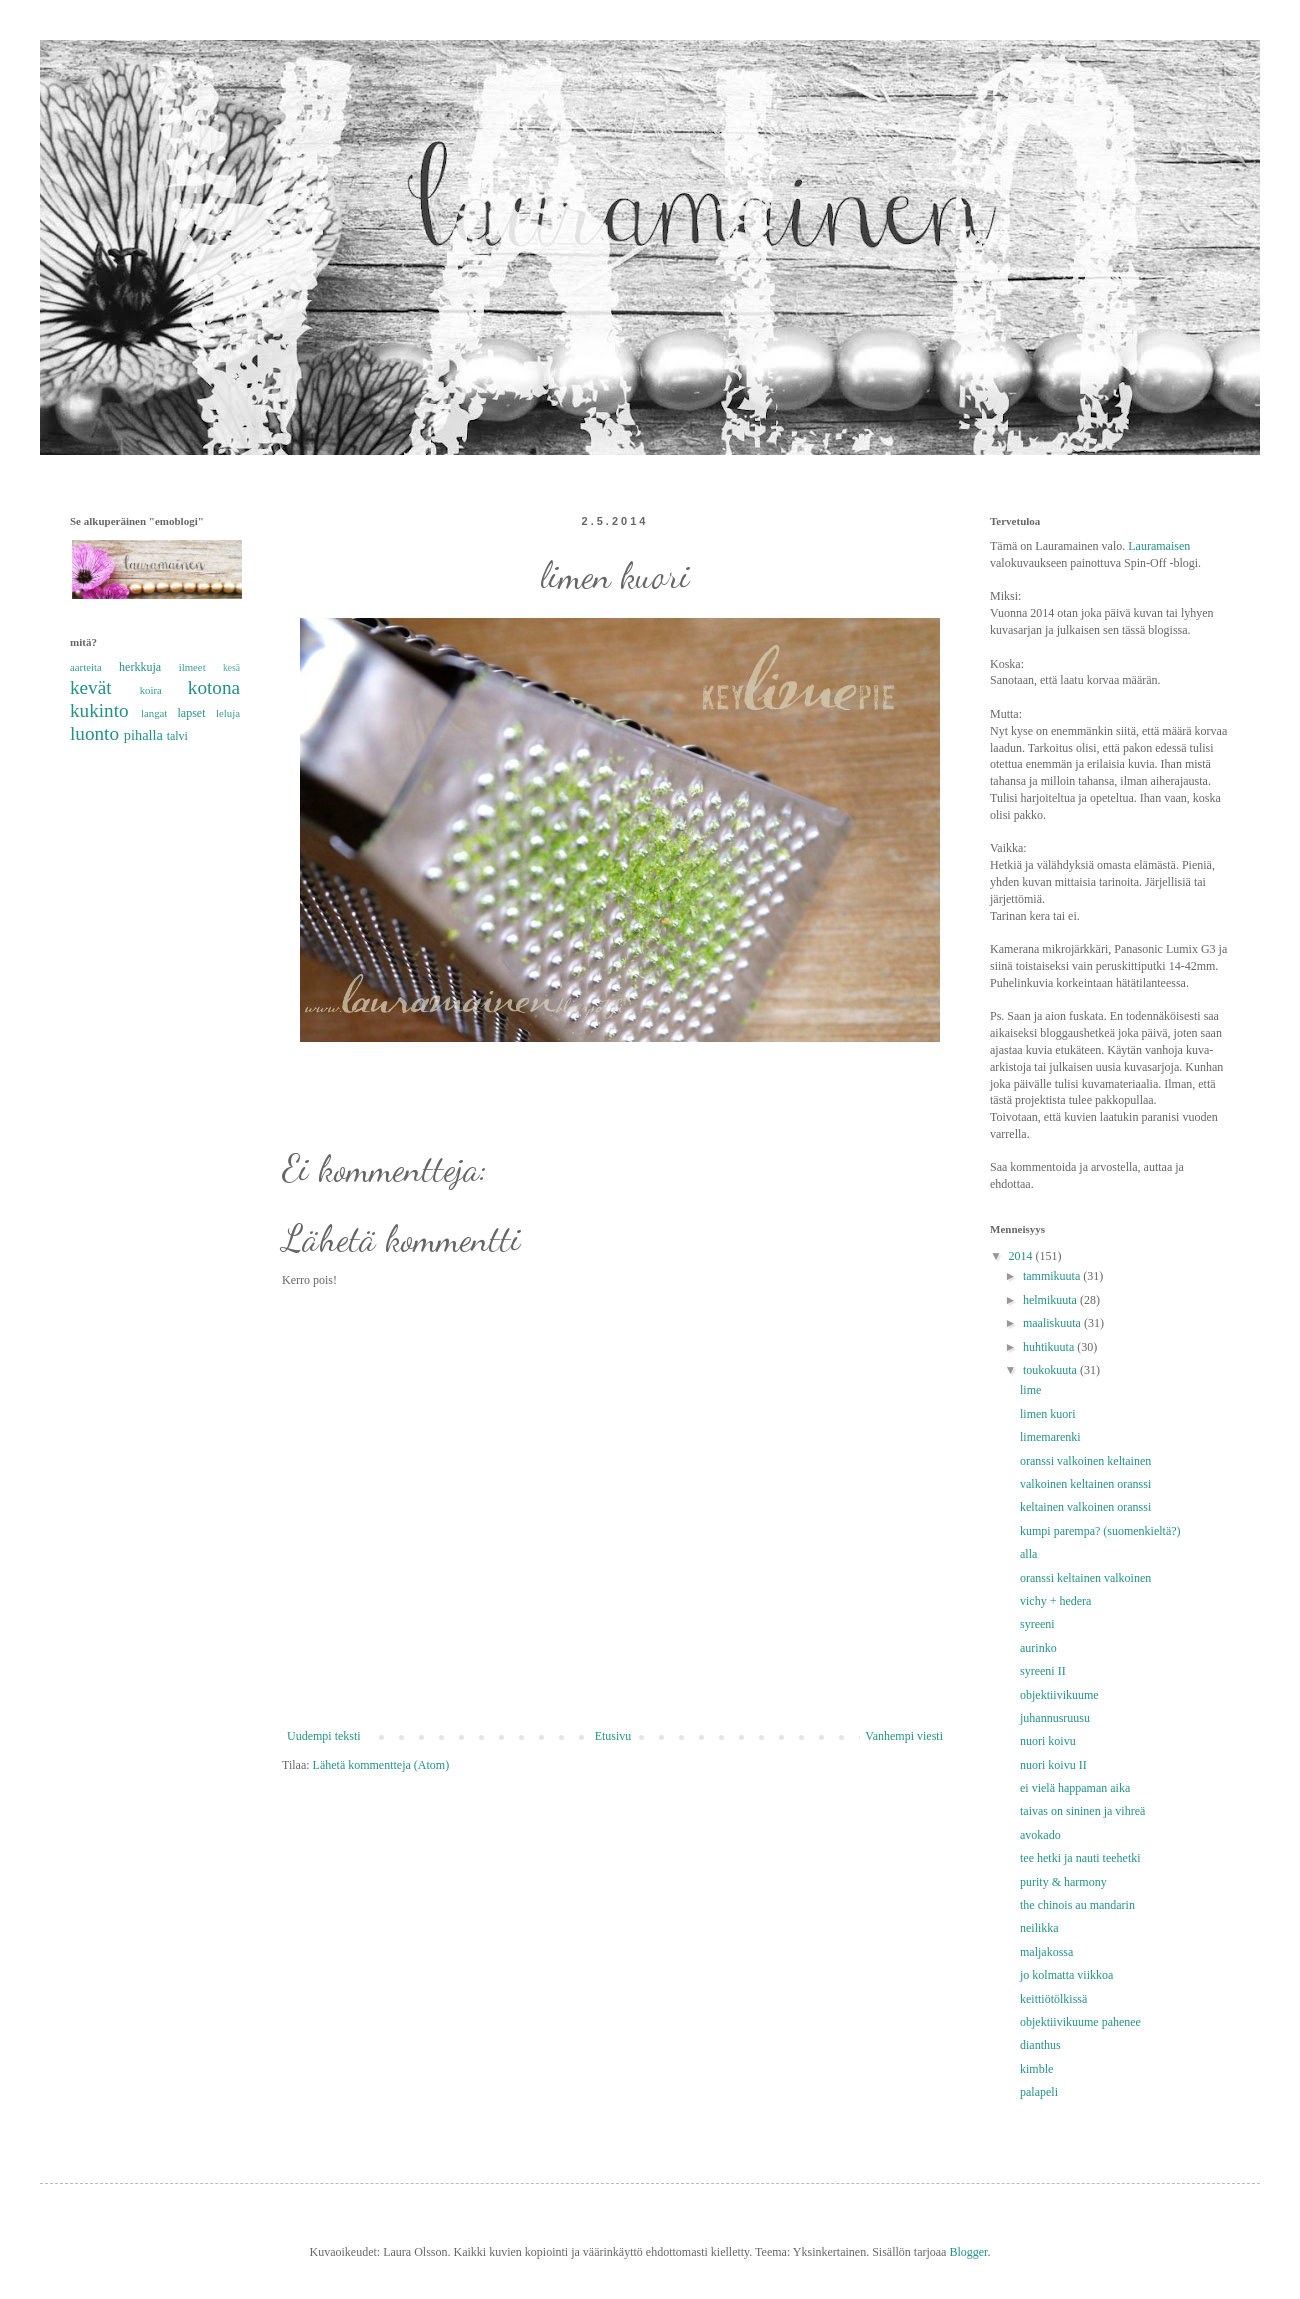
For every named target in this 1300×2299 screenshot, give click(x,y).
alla (1028, 1554)
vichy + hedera (1055, 1601)
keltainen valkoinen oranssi (1085, 1507)
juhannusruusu (1055, 1718)
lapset (192, 713)
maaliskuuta (1053, 1323)
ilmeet (192, 667)
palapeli (1039, 2092)
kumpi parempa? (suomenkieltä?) (1100, 1531)
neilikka (1039, 1928)
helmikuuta (1051, 1300)
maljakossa (1046, 1952)
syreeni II (1043, 1671)
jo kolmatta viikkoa (1066, 1975)
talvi (177, 736)
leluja (228, 713)
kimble (1036, 2069)
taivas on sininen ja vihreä (1082, 1811)
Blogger (968, 2252)
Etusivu (613, 1736)
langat (154, 713)
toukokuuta (1051, 1370)
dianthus (1040, 2045)
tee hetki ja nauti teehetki (1080, 1858)
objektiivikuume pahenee (1080, 2022)
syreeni (1037, 1624)
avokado (1040, 1835)
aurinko (1038, 1648)
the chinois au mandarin (1077, 1905)
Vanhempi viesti (904, 1736)
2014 (1022, 1256)
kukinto (99, 710)
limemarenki (1050, 1437)
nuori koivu (1048, 1741)
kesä (231, 667)
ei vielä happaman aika (1075, 1788)
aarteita (86, 667)
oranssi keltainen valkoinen (1085, 1578)
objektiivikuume (1059, 1695)
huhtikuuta (1050, 1347)
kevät (91, 687)
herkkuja (140, 667)
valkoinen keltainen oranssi (1085, 1484)
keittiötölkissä (1053, 1999)
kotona (214, 687)
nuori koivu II (1053, 1765)
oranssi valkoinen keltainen (1085, 1461)
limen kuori (1048, 1414)
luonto (94, 733)
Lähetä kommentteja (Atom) (381, 1765)
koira (151, 690)
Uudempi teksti (324, 1736)
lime (1030, 1390)
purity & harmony (1063, 1882)
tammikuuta (1053, 1276)
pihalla (143, 735)
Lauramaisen (1159, 546)
